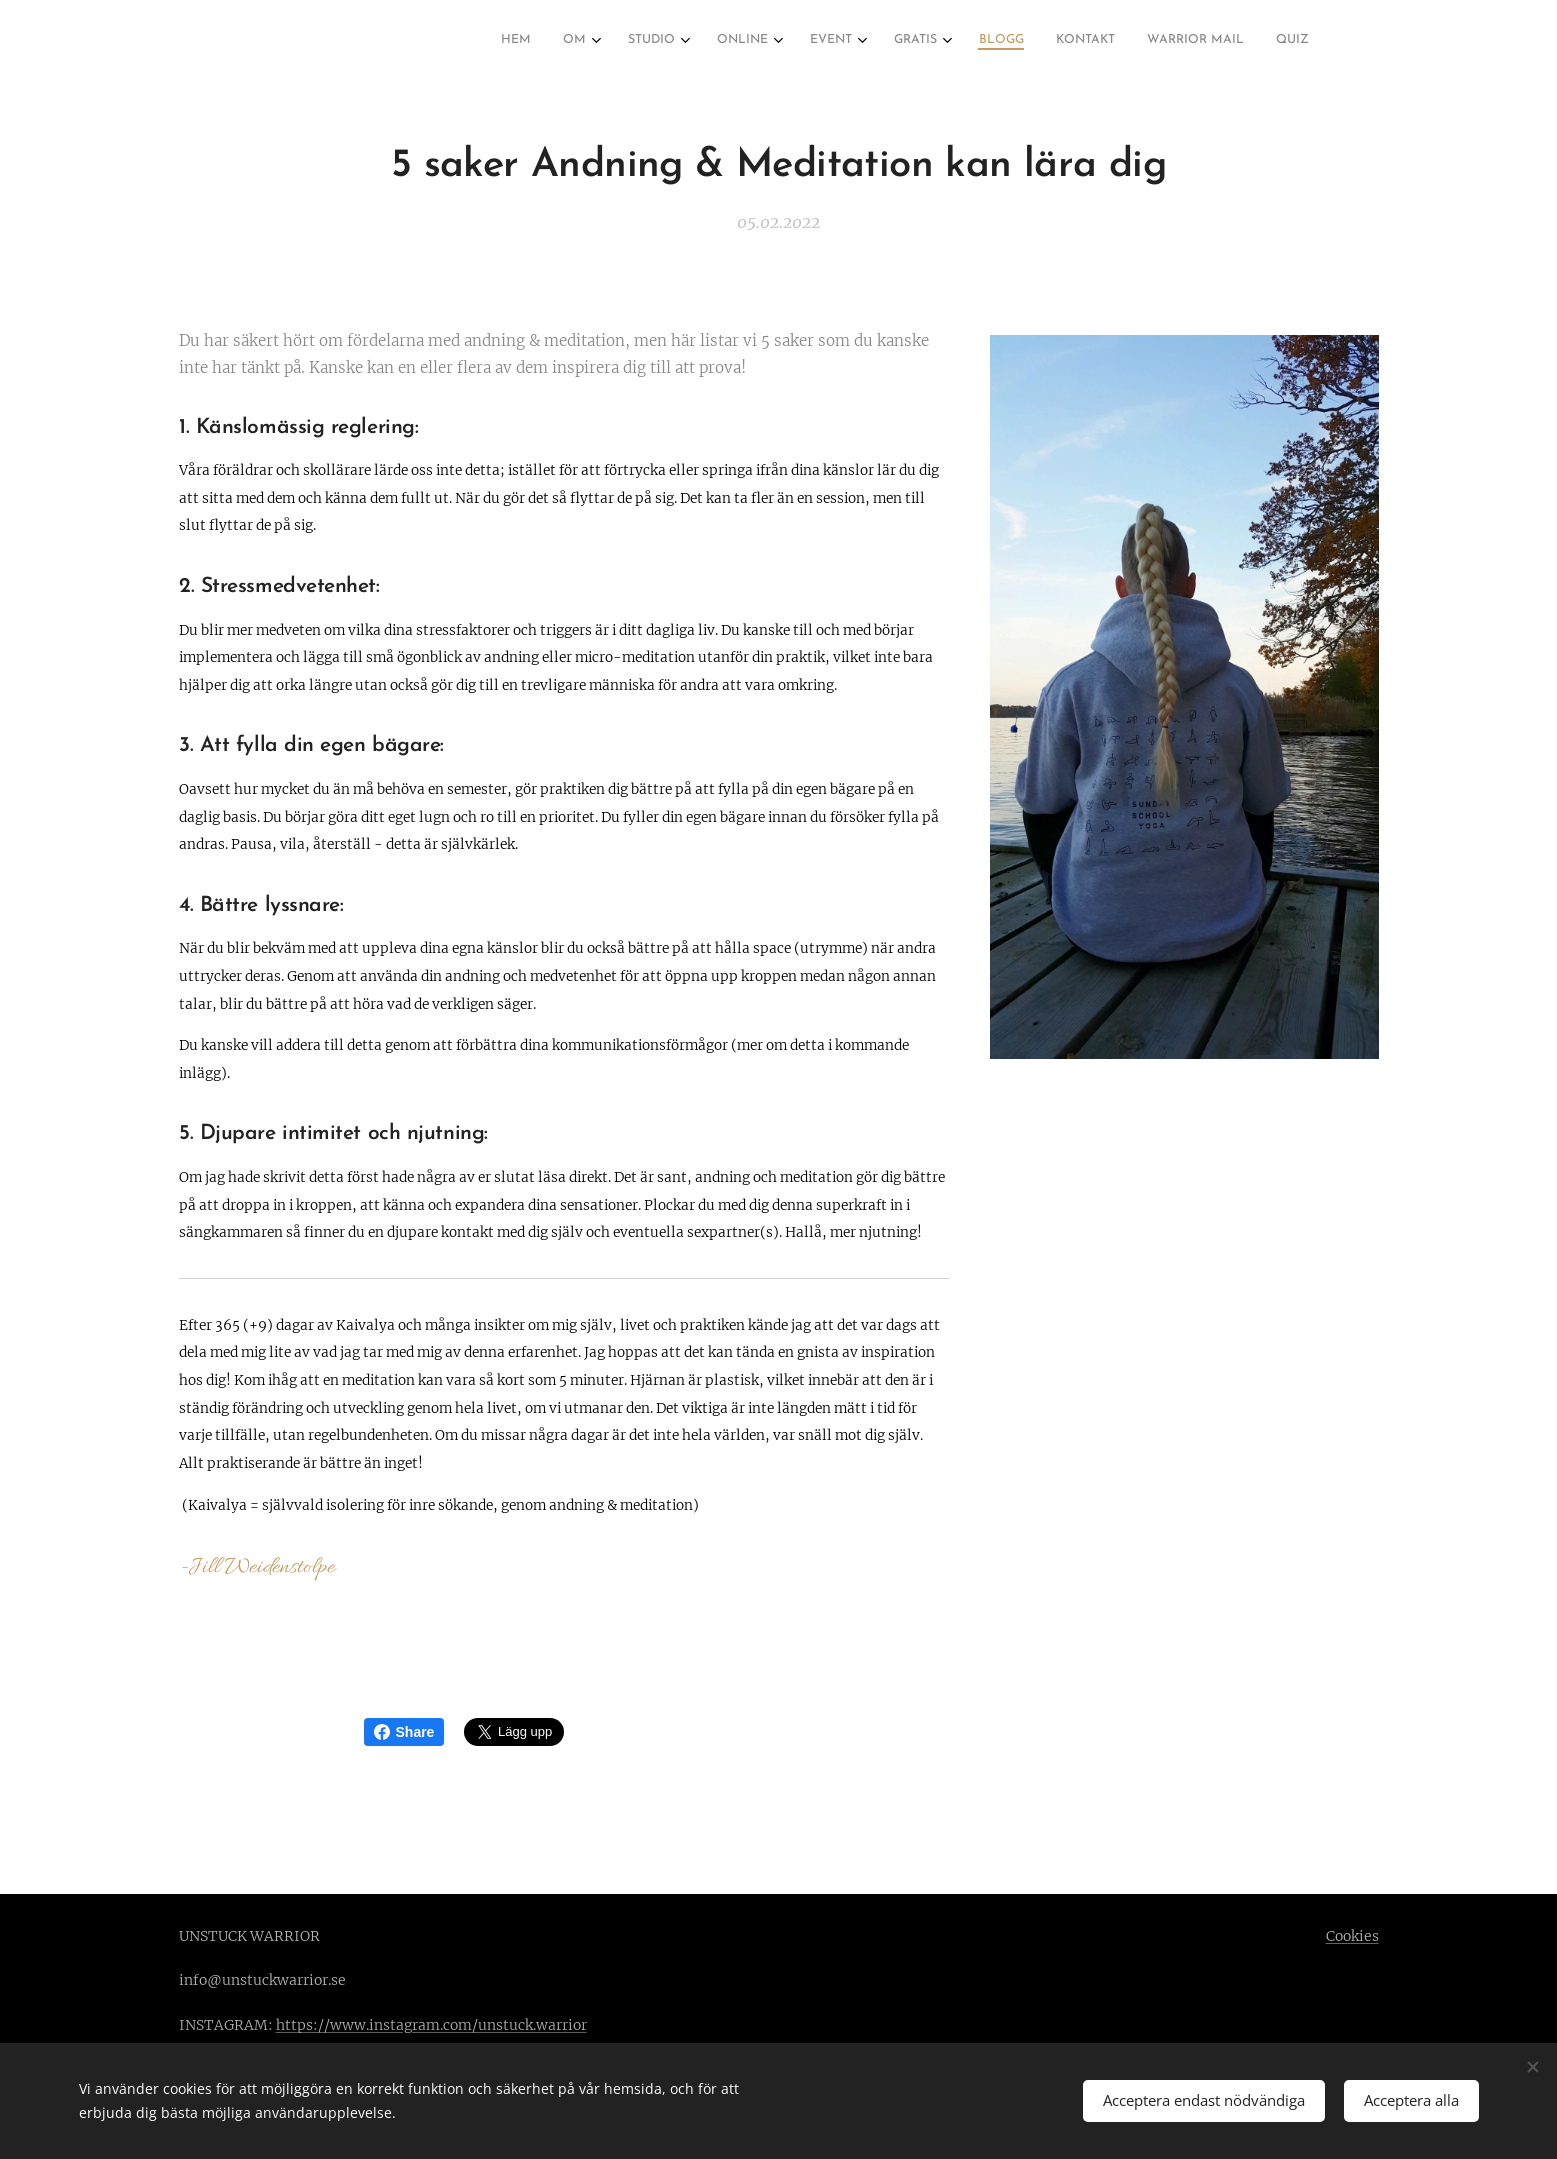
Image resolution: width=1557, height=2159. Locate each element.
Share (404, 1732)
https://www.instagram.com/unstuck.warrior (431, 2025)
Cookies (1352, 1936)
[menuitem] (976, 41)
